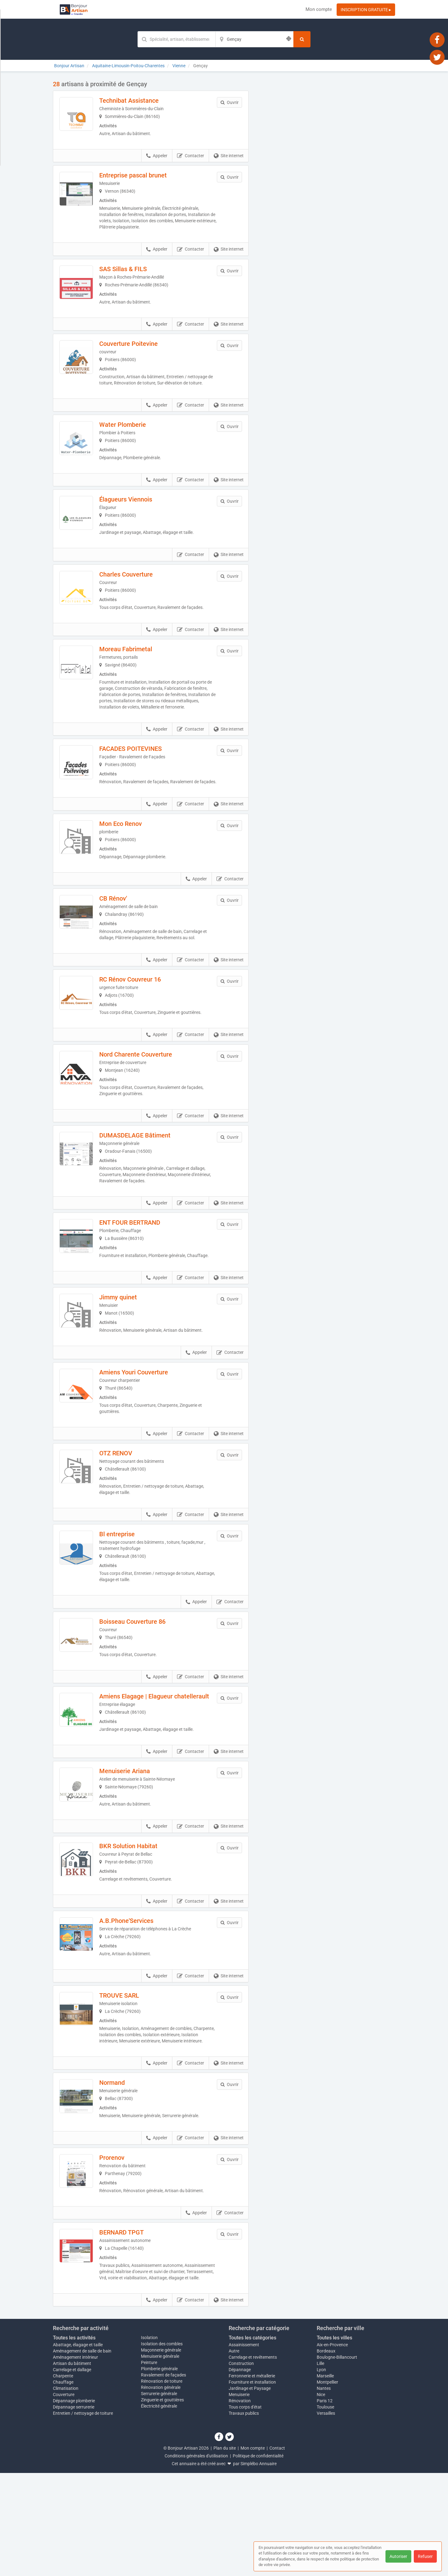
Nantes (324, 2491)
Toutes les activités (74, 2441)
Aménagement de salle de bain (82, 2453)
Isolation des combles (162, 2446)
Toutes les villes (334, 2441)
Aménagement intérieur (75, 2460)
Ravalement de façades (163, 2477)
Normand (125, 2169)
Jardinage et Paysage (250, 2491)
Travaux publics (244, 2516)
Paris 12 (325, 2503)
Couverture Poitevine (141, 352)
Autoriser (398, 2556)
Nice (321, 2497)
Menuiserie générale (160, 2459)
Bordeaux (326, 2453)
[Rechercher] (301, 39)
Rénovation (240, 2503)
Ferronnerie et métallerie (252, 2478)
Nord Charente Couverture (148, 1101)
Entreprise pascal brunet (146, 179)
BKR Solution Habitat (141, 1918)
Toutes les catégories (252, 2441)
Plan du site (224, 2551)
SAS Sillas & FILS (136, 273)
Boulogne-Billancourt (337, 2460)
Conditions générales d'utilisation (196, 2558)
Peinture (149, 2465)
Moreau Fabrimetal (138, 675)
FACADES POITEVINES (143, 781)
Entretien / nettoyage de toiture (83, 2516)
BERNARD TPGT (134, 2329)
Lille (320, 2466)
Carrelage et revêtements (253, 2460)
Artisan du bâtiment (72, 2466)
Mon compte (319, 9)
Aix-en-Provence (332, 2447)
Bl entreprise (130, 1591)
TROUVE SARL (132, 2075)
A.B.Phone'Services (139, 1997)
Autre (234, 2453)
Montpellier (327, 2485)
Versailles (326, 2516)
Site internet (229, 160)
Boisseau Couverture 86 (145, 1679)
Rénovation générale (160, 2490)
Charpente (63, 2478)
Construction (241, 2466)
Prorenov (125, 2248)
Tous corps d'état (245, 2510)
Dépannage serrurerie (73, 2510)
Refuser (425, 2556)
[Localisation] (254, 39)
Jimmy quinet (131, 1350)
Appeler (156, 160)
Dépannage (240, 2472)
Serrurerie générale (159, 2496)
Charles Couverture (139, 596)
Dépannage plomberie (74, 2503)
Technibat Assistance (142, 100)
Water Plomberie (135, 439)
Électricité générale (159, 2509)
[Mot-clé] (176, 39)
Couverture (63, 2497)
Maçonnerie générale (161, 2453)
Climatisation (65, 2491)
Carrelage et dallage (72, 2472)
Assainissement (244, 2447)
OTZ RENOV (128, 1510)
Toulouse (325, 2510)
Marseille (325, 2478)
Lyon (321, 2472)
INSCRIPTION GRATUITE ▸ (366, 9)
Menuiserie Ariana (137, 1839)
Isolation (149, 2440)
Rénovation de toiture (161, 2484)
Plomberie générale (159, 2471)
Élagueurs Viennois (138, 517)
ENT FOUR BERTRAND (142, 1269)
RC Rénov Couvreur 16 (143, 1022)
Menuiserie (239, 2497)
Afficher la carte (326, 168)
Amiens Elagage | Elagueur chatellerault (149, 1761)
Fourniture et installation (252, 2485)
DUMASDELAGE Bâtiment (148, 1182)
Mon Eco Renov (133, 862)
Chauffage (63, 2485)
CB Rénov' (126, 941)
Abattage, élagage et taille (78, 2447)
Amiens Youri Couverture (146, 1429)
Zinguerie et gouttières (162, 2502)
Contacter (190, 160)
